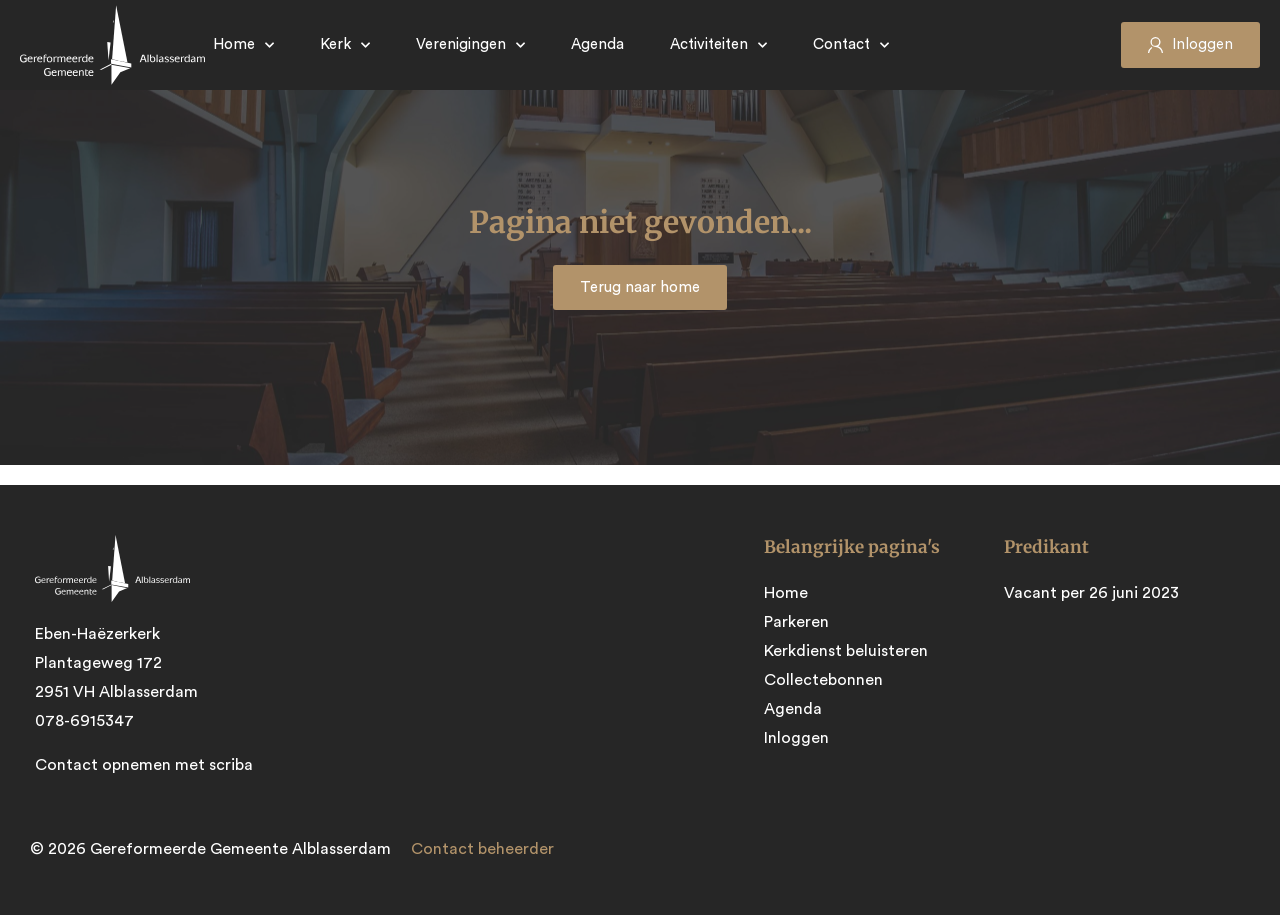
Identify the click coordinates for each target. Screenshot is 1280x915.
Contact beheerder (482, 849)
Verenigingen (470, 45)
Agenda (597, 44)
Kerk (345, 45)
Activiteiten (718, 45)
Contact (851, 45)
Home (243, 45)
